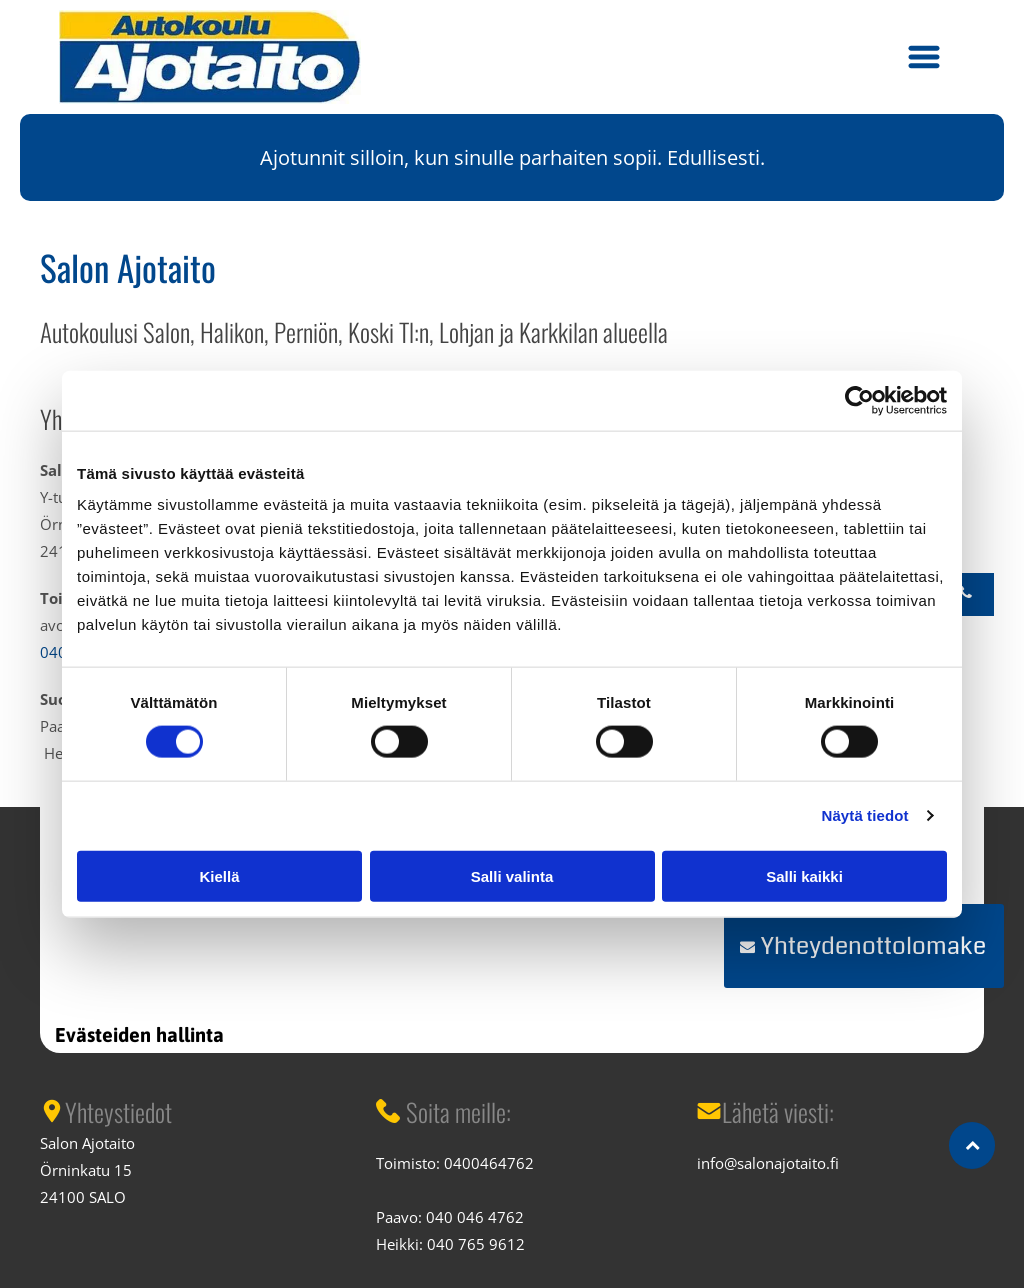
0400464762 (489, 1163)
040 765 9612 (476, 1244)
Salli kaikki (804, 875)
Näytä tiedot (865, 815)
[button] (924, 57)
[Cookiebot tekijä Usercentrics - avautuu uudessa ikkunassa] (859, 400)
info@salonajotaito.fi (768, 1163)
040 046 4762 (475, 1217)
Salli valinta (512, 875)
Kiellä (219, 875)
